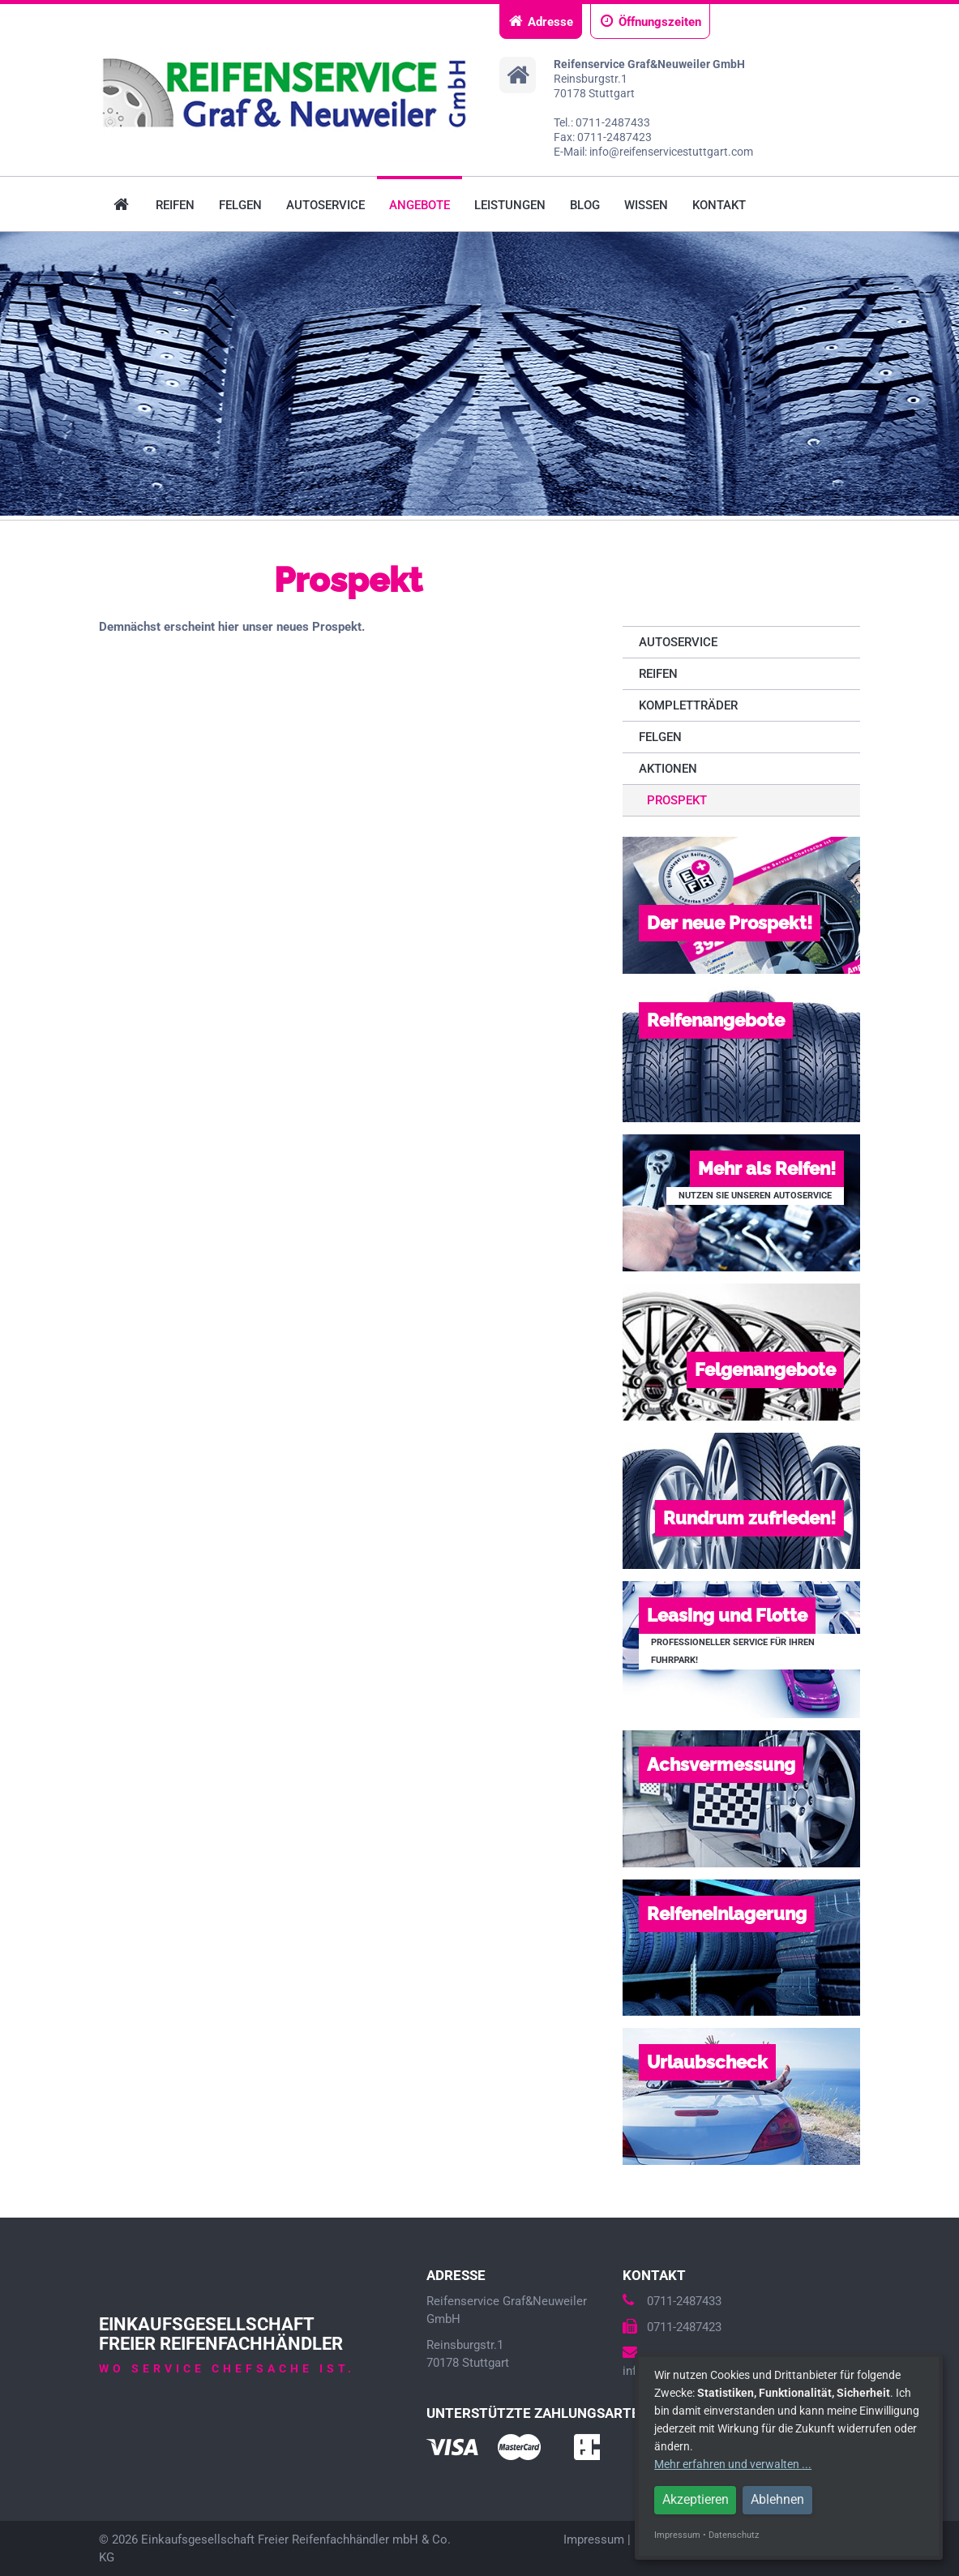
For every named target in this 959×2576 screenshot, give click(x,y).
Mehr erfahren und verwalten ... (732, 2464)
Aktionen (668, 768)
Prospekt (677, 800)
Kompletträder (688, 705)
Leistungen (510, 205)
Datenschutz (734, 2535)
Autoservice (325, 205)
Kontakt (719, 205)
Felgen (240, 205)
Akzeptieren (695, 2499)
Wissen (646, 205)
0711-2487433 (672, 2301)
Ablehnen (777, 2499)
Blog (585, 205)
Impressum (593, 2539)
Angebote (419, 205)
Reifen (175, 205)
